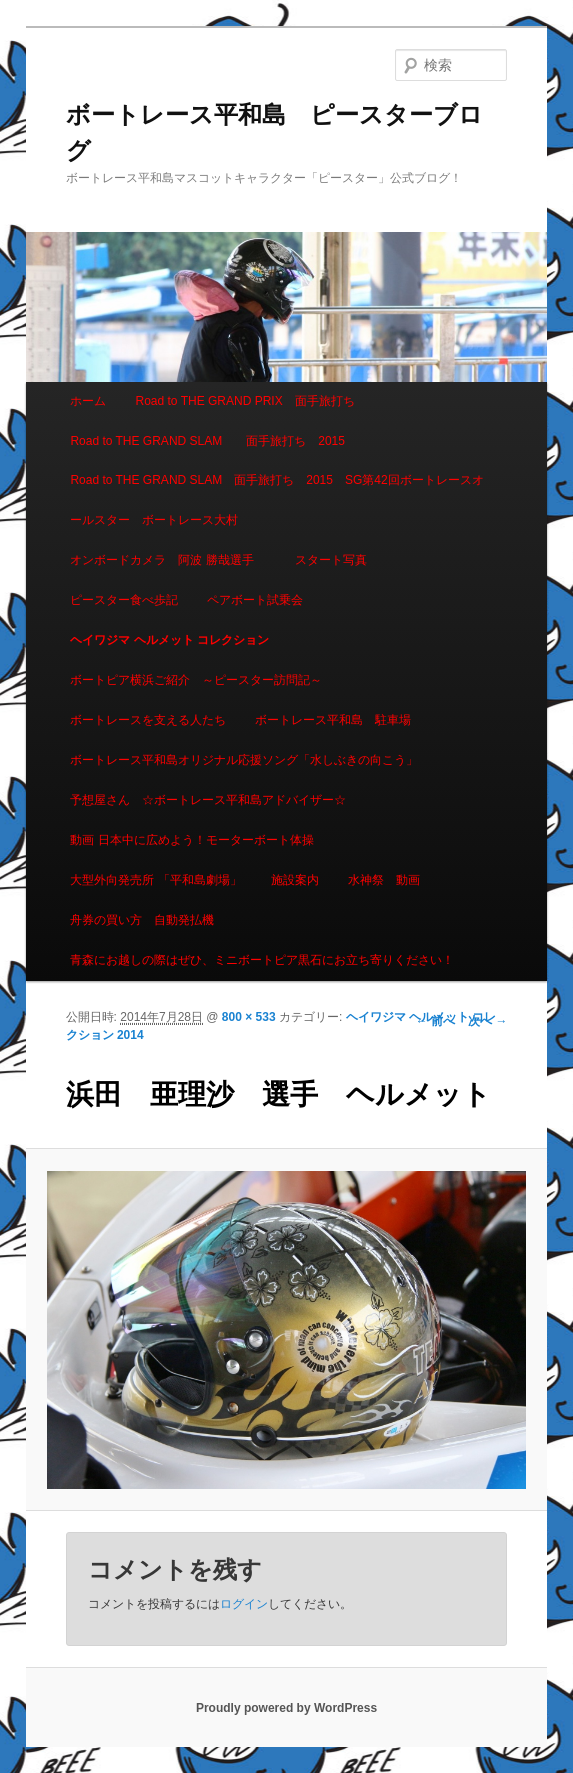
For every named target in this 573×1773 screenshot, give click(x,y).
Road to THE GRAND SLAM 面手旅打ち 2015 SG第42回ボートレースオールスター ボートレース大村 (276, 500)
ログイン (244, 1604)
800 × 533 (249, 1017)
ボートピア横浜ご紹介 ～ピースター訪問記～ (196, 680)
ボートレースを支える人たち (148, 720)
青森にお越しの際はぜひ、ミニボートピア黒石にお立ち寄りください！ (262, 960)
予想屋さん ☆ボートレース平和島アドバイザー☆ (208, 800)
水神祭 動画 (384, 880)
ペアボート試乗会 (255, 600)
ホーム (88, 401)
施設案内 (295, 880)
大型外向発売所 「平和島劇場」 (155, 880)
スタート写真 (331, 560)
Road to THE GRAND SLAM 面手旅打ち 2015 (207, 441)
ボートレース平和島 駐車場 (333, 720)
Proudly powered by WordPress (286, 1708)
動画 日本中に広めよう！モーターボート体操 (191, 840)
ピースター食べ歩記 (124, 600)
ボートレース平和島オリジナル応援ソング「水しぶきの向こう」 (244, 760)
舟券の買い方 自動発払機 (142, 920)
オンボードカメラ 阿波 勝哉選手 (167, 560)
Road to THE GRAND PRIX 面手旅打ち (244, 401)
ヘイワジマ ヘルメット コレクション (169, 640)
